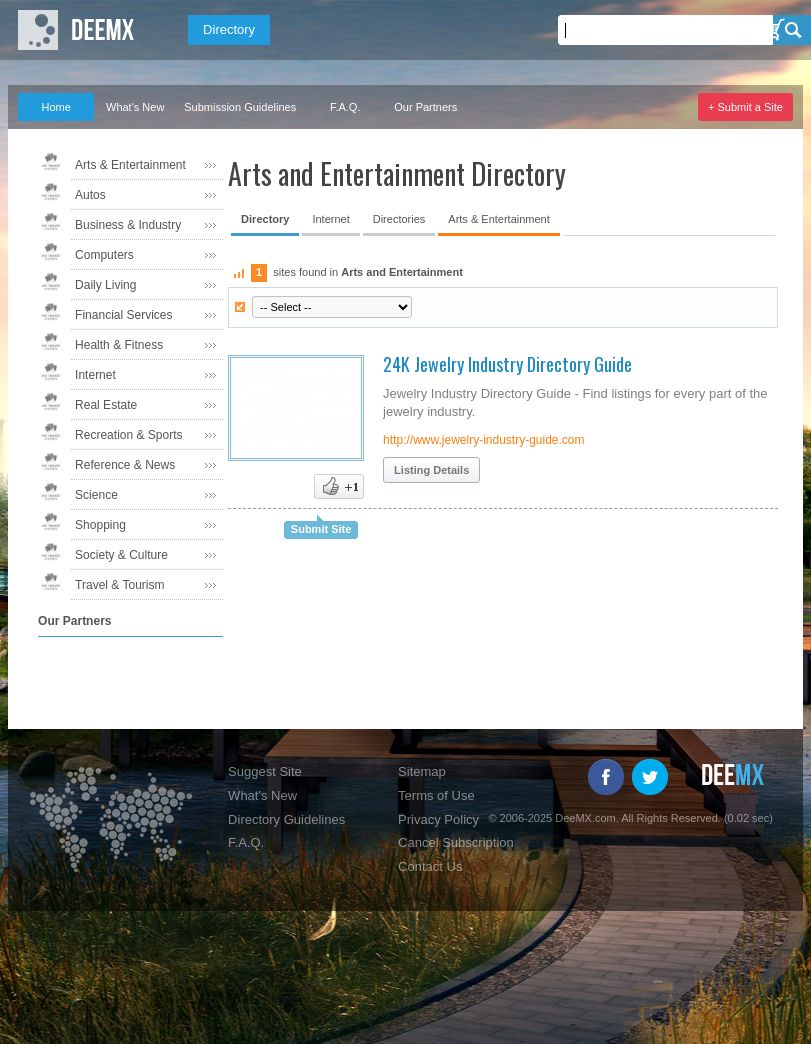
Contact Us (430, 866)
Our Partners (425, 107)
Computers (104, 255)
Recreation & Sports (128, 435)
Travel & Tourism (119, 585)
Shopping (100, 525)
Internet (95, 375)
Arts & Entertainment (130, 165)
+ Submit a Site (745, 107)
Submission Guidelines (240, 107)
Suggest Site (265, 771)
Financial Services (123, 315)
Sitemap (422, 771)
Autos (90, 195)
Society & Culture (121, 555)
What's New (135, 107)
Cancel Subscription (456, 842)
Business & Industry (128, 225)
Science (96, 495)
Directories (399, 219)
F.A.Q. (345, 107)
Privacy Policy (438, 819)
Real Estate (106, 405)
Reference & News (125, 465)
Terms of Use (436, 795)
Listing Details (431, 470)
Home (55, 107)
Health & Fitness (119, 345)
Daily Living (105, 285)
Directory (229, 29)
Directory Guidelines (286, 819)
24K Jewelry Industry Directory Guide (507, 364)
